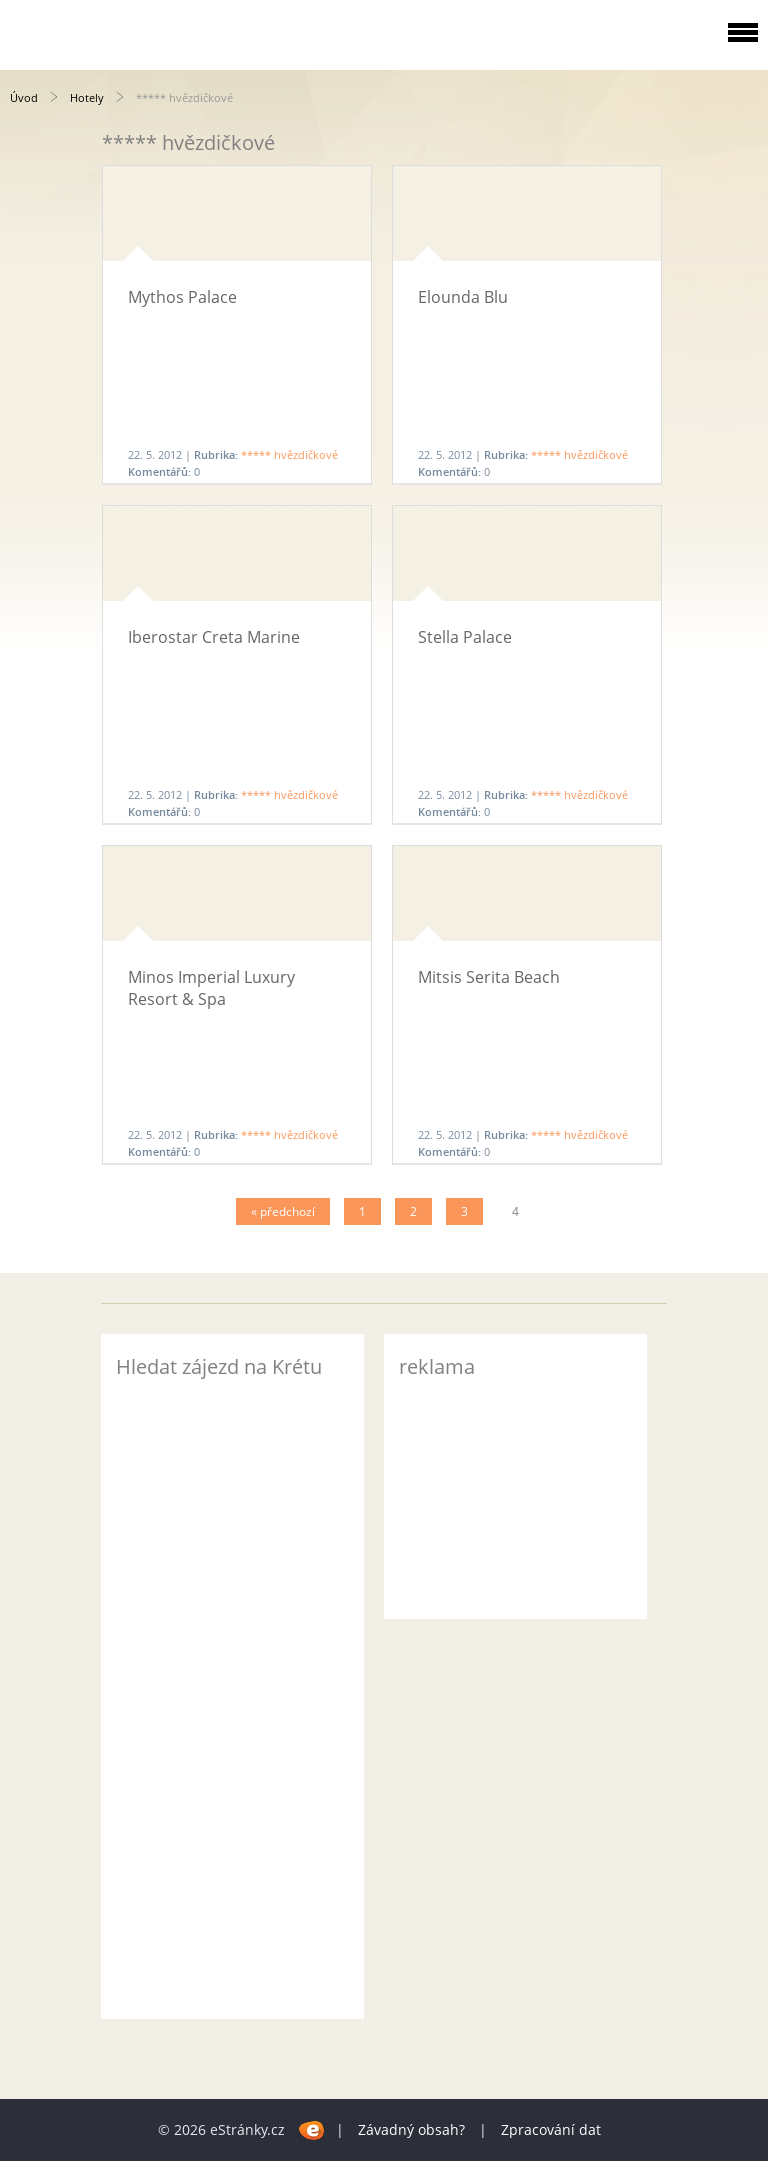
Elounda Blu (463, 297)
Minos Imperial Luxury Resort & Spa (211, 988)
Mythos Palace (182, 297)
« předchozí (283, 1211)
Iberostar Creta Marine (214, 637)
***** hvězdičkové (289, 454)
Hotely (87, 97)
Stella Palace (465, 637)
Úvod (24, 97)
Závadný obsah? (411, 2129)
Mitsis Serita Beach (489, 977)
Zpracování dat (551, 2129)
